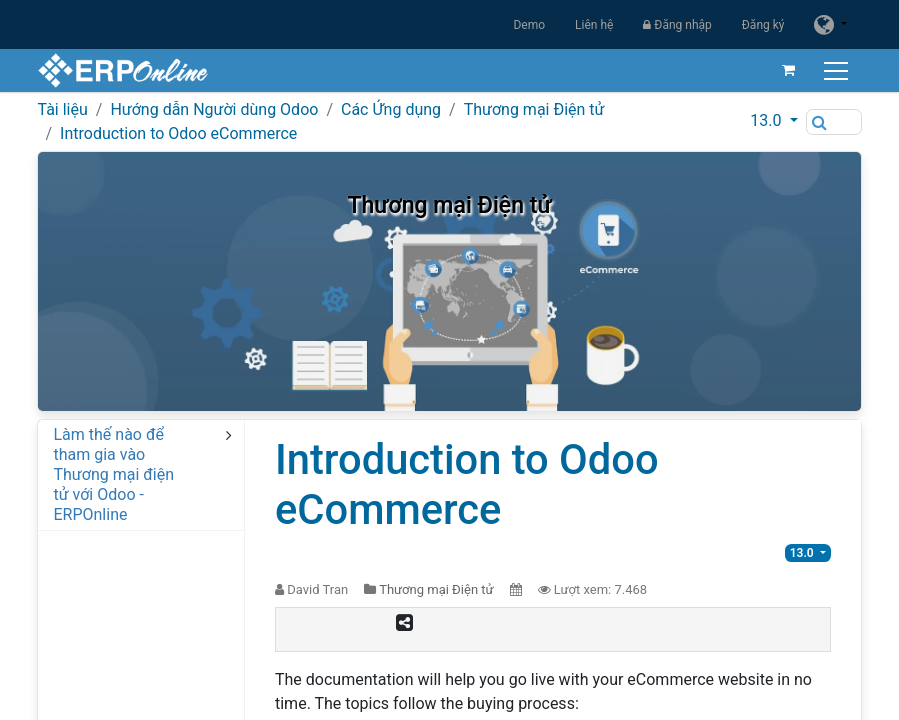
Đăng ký (763, 25)
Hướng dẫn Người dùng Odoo (214, 109)
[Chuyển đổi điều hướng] (838, 70)
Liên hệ (594, 25)
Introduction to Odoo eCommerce (178, 133)
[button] (773, 121)
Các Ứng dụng (391, 109)
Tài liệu (62, 109)
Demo (529, 25)
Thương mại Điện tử (534, 109)
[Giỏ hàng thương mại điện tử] (789, 70)
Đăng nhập (677, 25)
